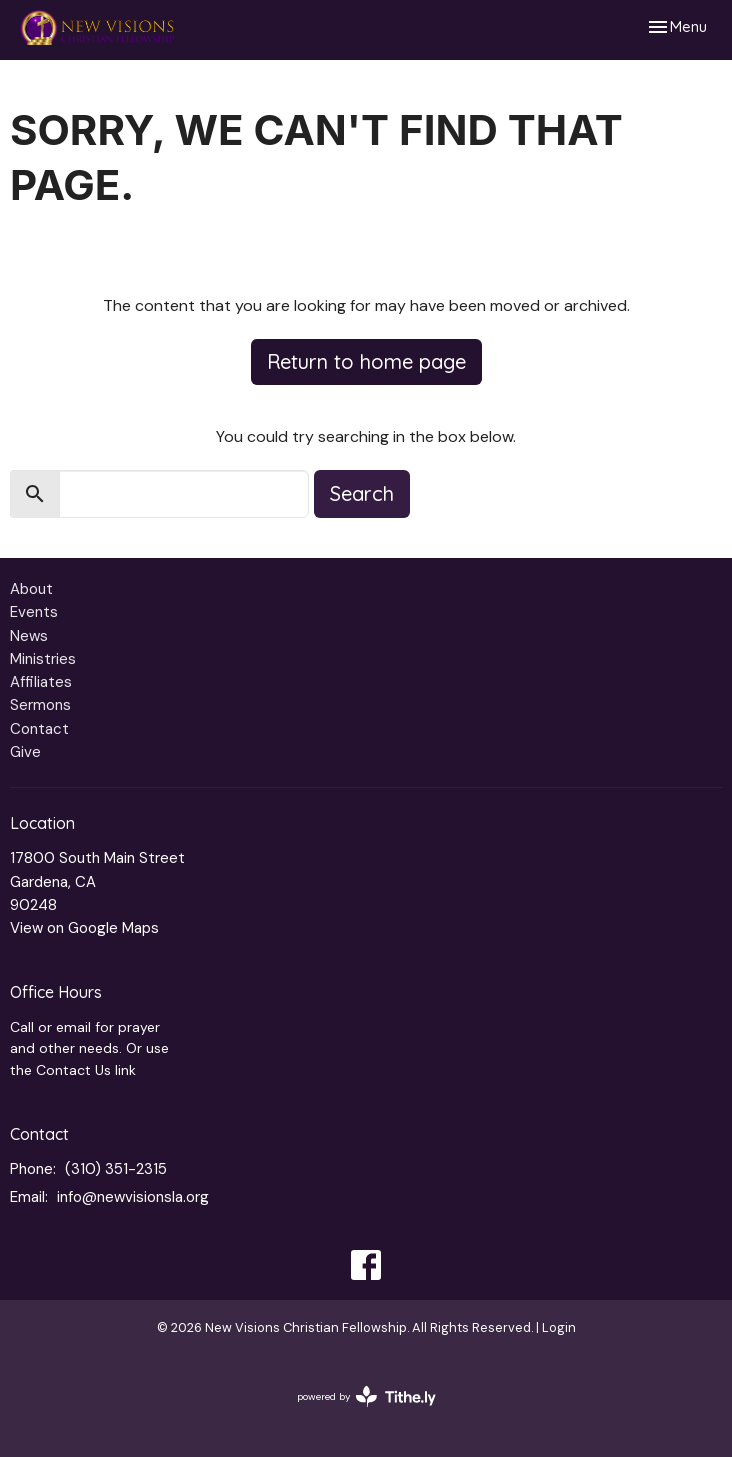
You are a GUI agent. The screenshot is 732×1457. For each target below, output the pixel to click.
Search (362, 493)
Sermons (40, 705)
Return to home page (366, 361)
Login (559, 1327)
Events (34, 612)
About (31, 589)
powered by (366, 1396)
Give (25, 752)
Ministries (43, 659)
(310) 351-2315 (116, 1169)
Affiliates (41, 682)
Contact (39, 729)
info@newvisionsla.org (133, 1197)
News (29, 636)
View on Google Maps (84, 928)
